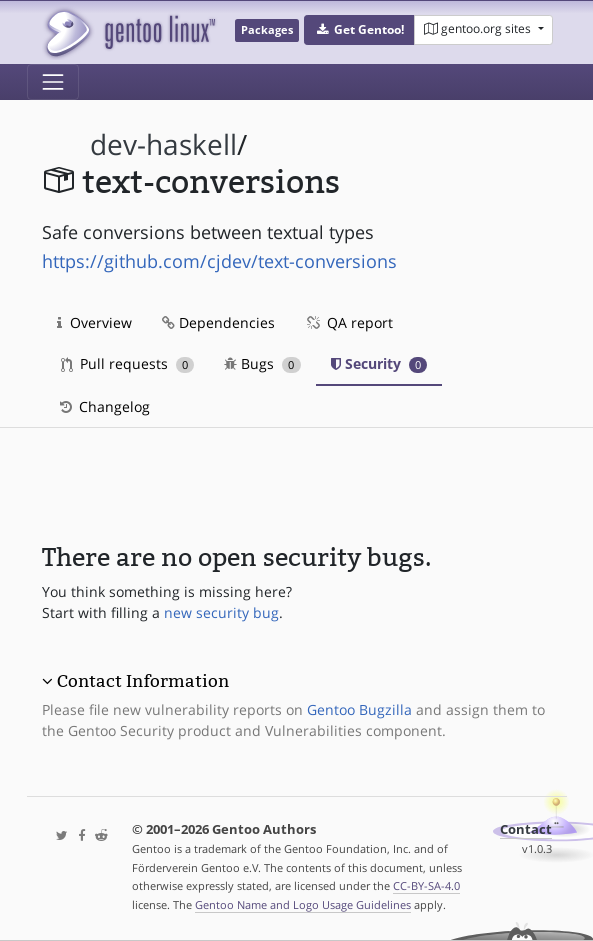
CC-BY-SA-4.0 (426, 885)
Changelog (103, 406)
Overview (94, 322)
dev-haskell (163, 144)
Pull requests (128, 363)
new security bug (221, 612)
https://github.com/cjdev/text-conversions (219, 261)
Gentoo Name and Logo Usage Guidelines (303, 904)
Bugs (262, 363)
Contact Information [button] (143, 681)
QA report (349, 322)
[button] (359, 30)
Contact (526, 829)
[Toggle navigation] (53, 82)
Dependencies (218, 322)
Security (379, 363)
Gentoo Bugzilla (359, 709)
